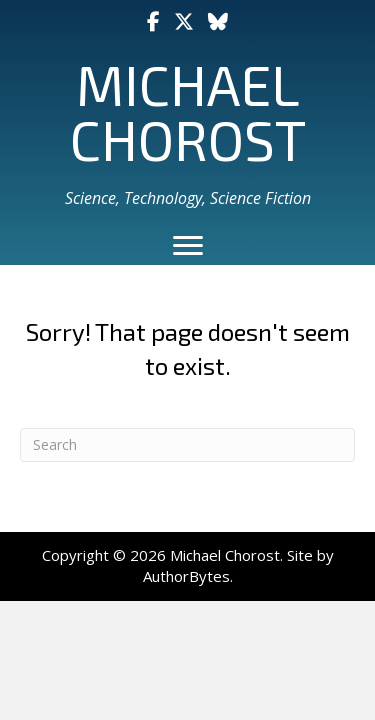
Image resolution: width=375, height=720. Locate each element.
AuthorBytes (186, 576)
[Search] (187, 445)
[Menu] (188, 246)
